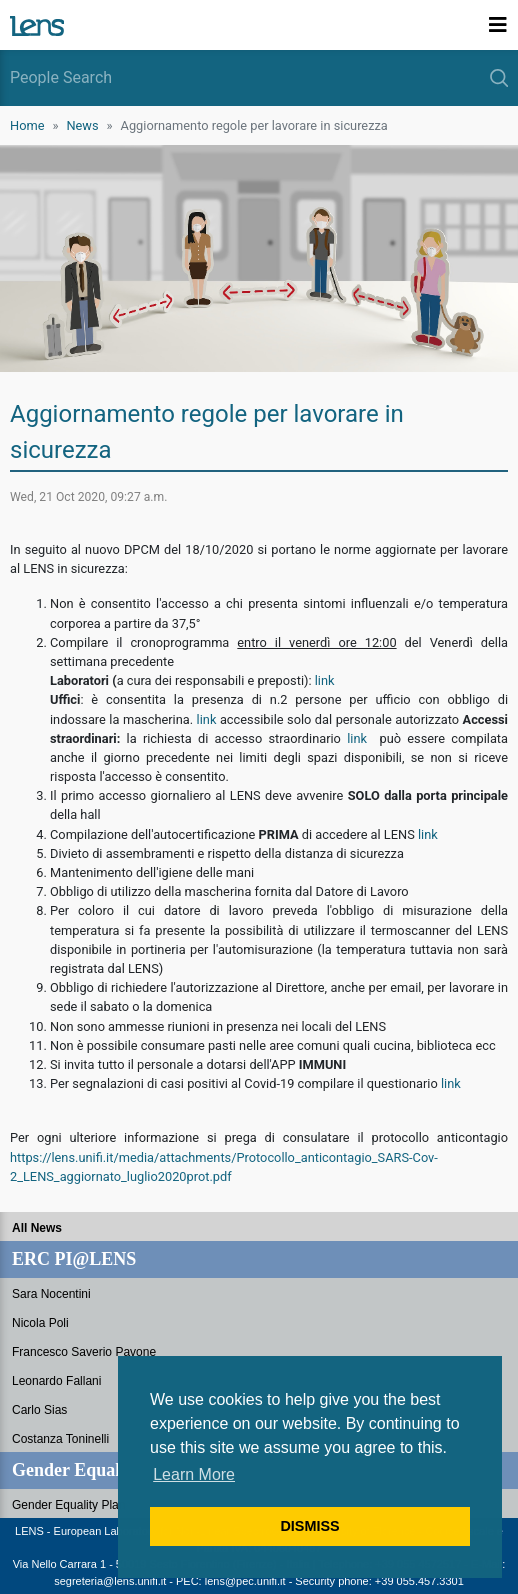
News (82, 125)
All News (37, 1228)
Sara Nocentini (51, 1294)
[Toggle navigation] (498, 25)
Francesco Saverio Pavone (84, 1352)
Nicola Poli (40, 1323)
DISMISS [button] (309, 1526)
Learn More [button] (194, 1474)
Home (27, 125)
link (325, 680)
